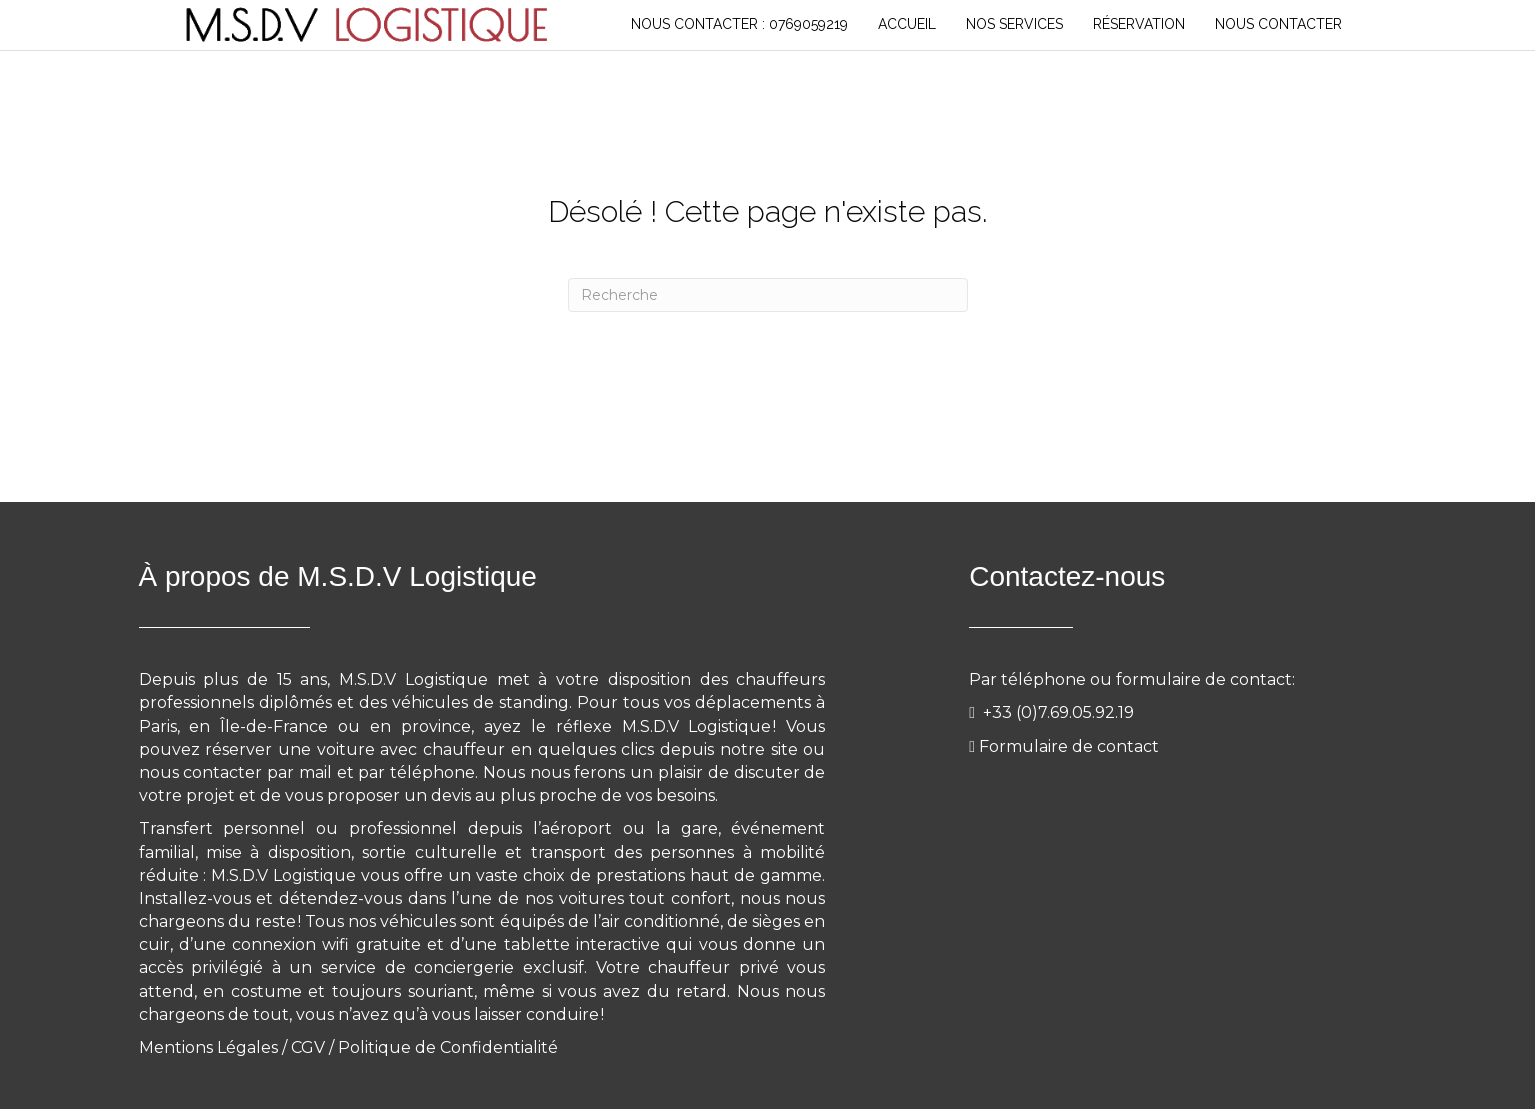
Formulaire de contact (1069, 746)
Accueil (907, 24)
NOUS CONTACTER (1278, 24)
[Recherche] (768, 295)
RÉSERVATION (1139, 24)
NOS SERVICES (1014, 24)
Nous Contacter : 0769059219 (739, 24)
